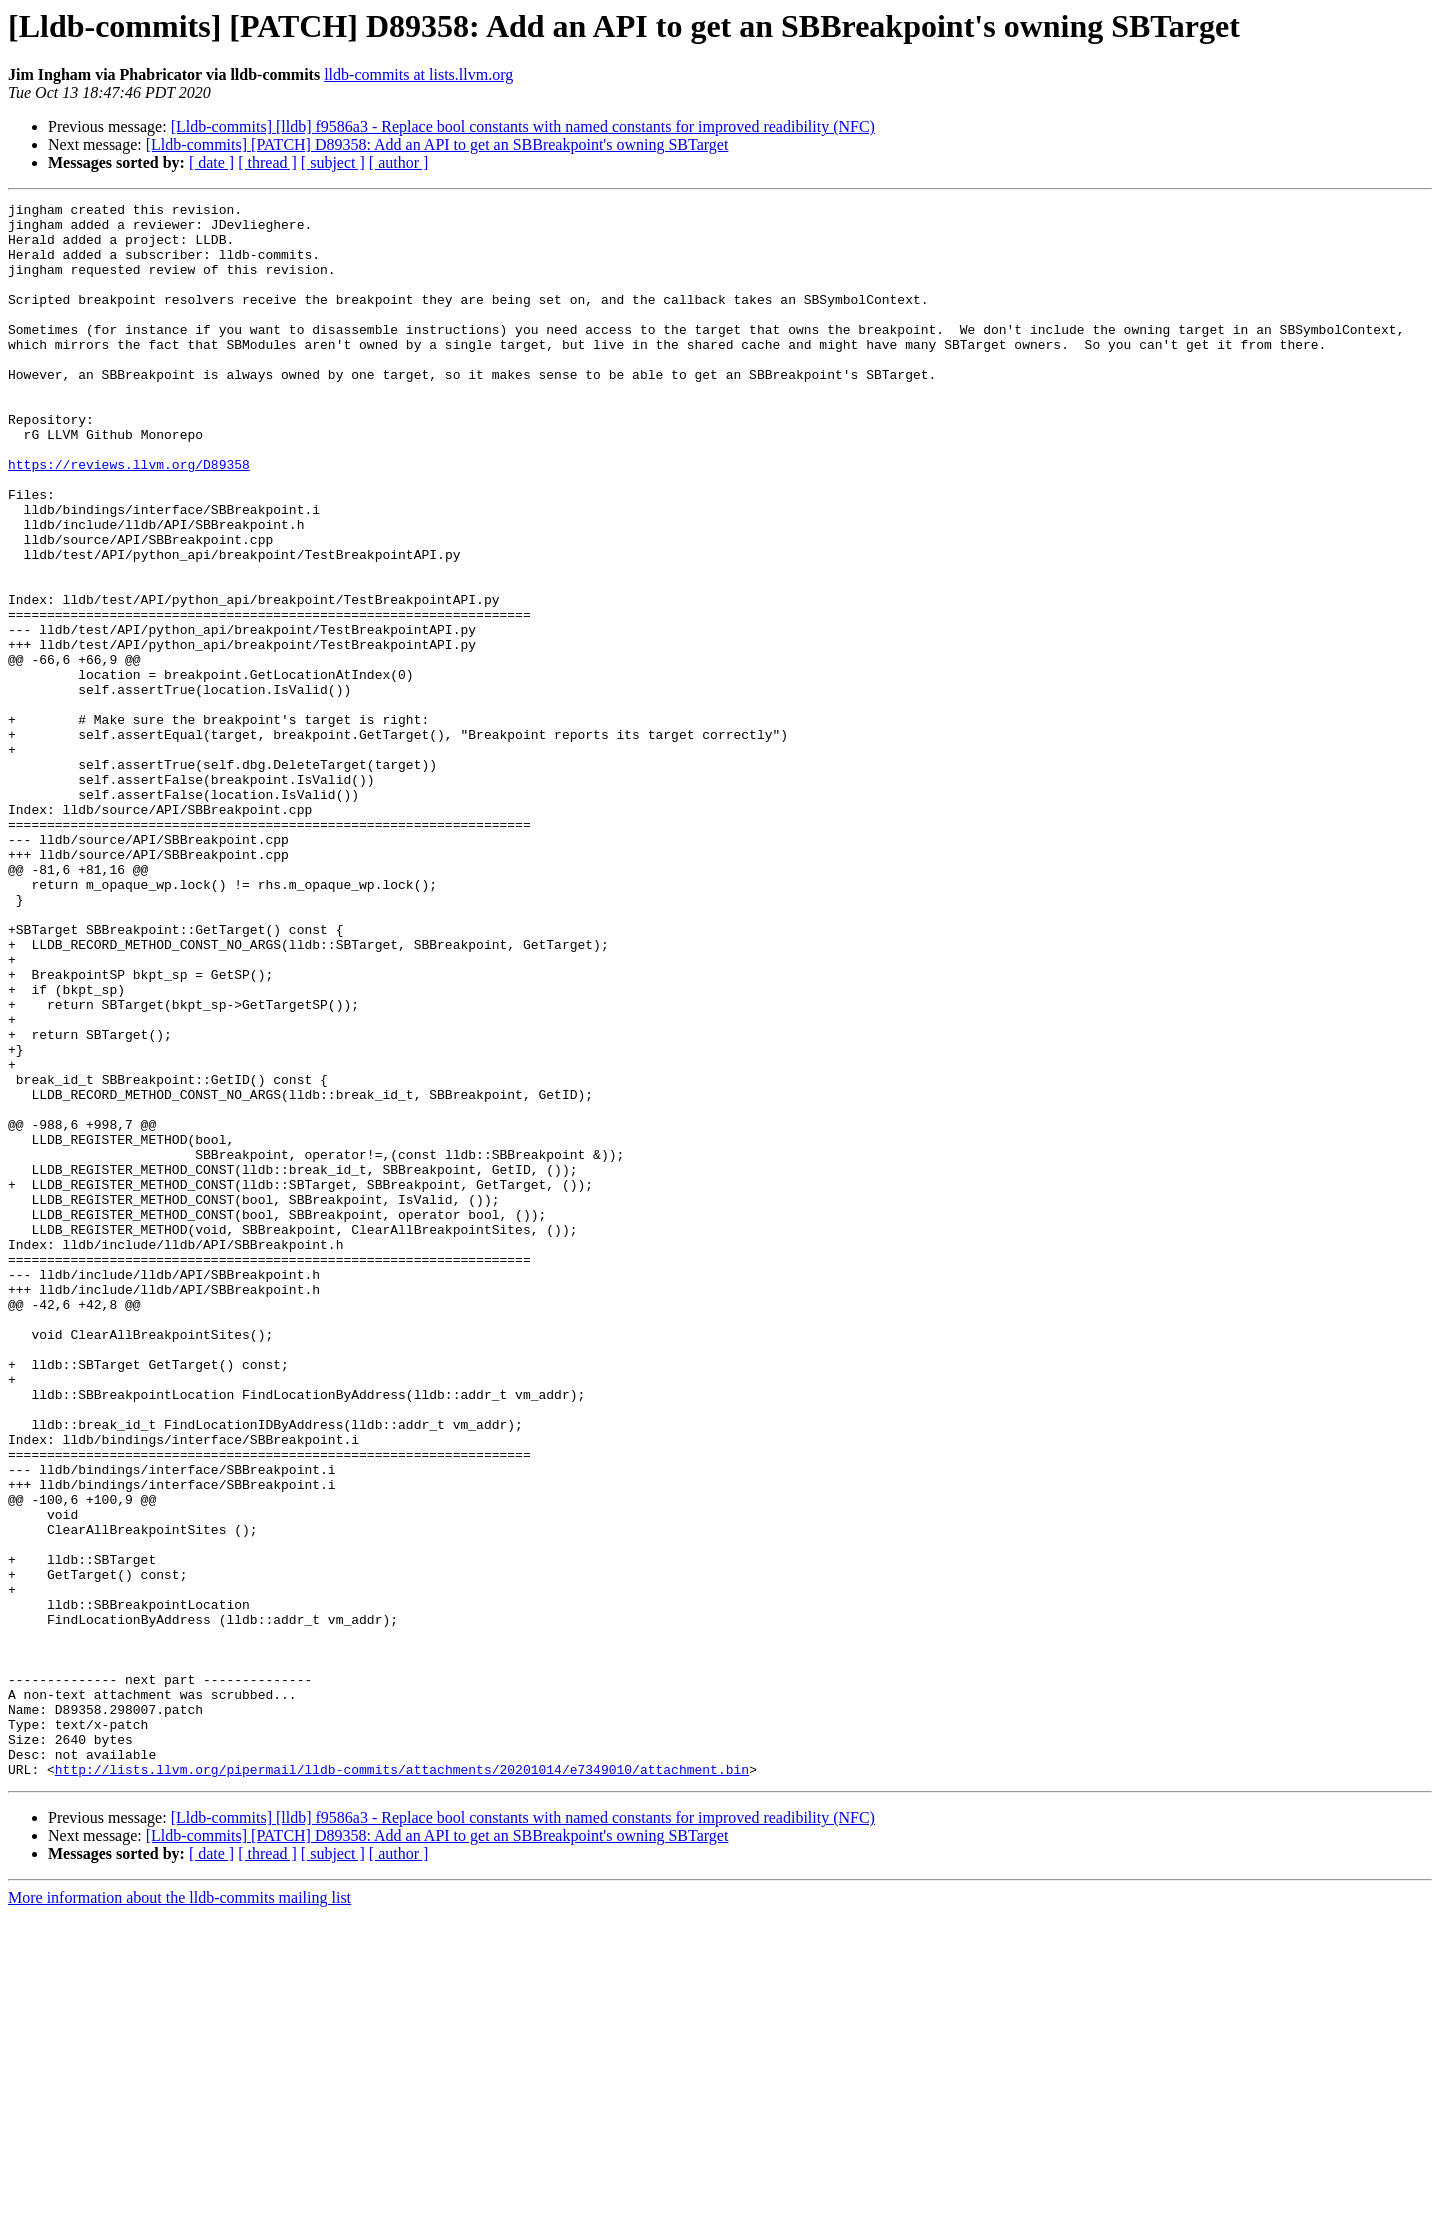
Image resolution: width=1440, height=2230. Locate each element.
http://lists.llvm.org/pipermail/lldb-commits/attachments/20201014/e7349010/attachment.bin (402, 2084)
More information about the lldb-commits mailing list (179, 2212)
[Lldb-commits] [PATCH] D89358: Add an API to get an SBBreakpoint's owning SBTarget (437, 144)
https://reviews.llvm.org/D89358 (129, 518)
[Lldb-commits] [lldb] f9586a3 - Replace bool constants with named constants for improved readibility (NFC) (523, 126)
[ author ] (399, 162)
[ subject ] (333, 162)
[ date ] (211, 162)
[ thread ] (267, 162)
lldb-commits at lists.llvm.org (418, 74)
